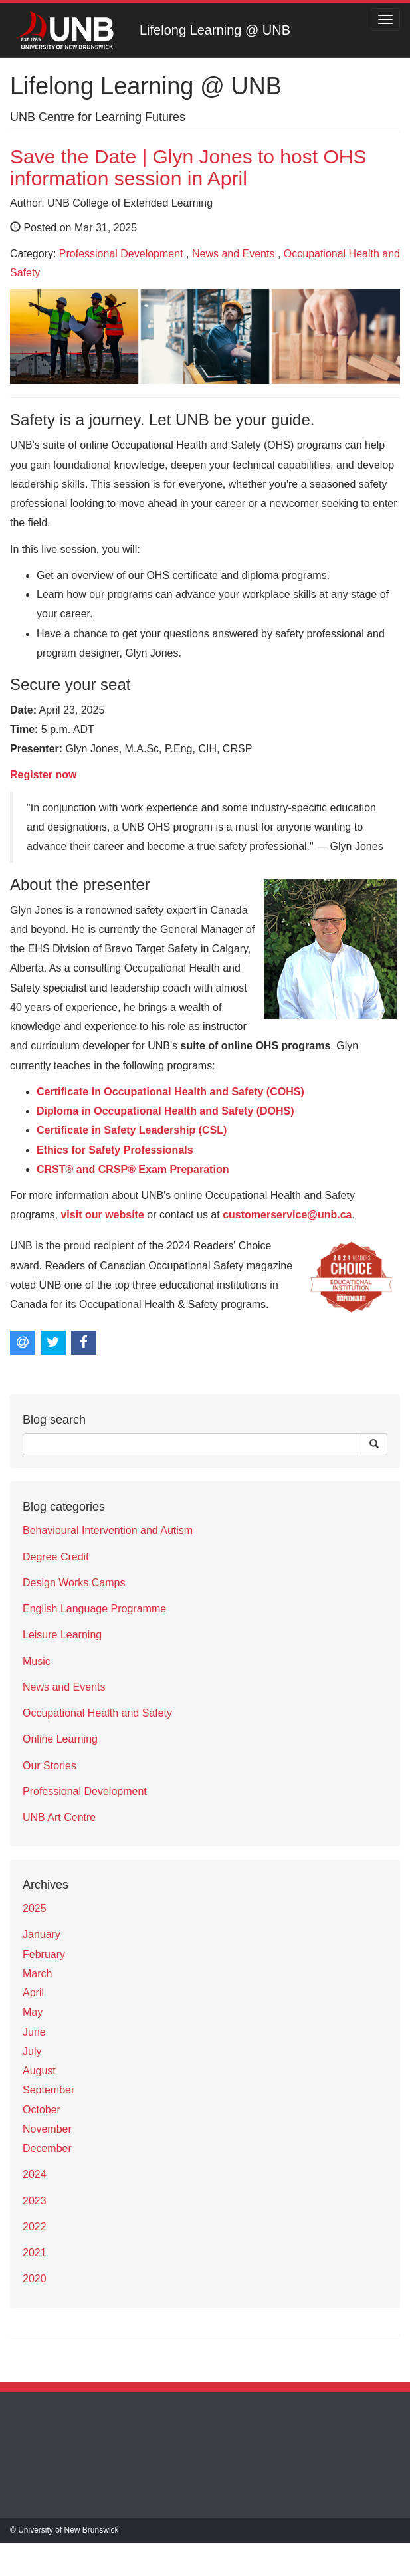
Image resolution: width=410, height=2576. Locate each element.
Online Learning (60, 1739)
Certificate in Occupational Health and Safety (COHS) (170, 1091)
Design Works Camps (74, 1582)
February (44, 1954)
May (33, 2012)
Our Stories (49, 1765)
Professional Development (121, 253)
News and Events (233, 253)
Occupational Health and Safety (97, 1713)
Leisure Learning (62, 1634)
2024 (35, 2174)
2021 (35, 2252)
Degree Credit (56, 1556)
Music (37, 1661)
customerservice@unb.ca (287, 1214)
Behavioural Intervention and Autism (108, 1530)
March (37, 1973)
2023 (35, 2200)
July (32, 2051)
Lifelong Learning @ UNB (215, 30)
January (41, 1934)
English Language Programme (94, 1608)
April (33, 1992)
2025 (35, 1908)
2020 (35, 2278)
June (34, 2032)
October (41, 2109)
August (39, 2070)
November (47, 2129)
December (47, 2148)
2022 (35, 2226)
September (48, 2089)
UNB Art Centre (59, 1817)
